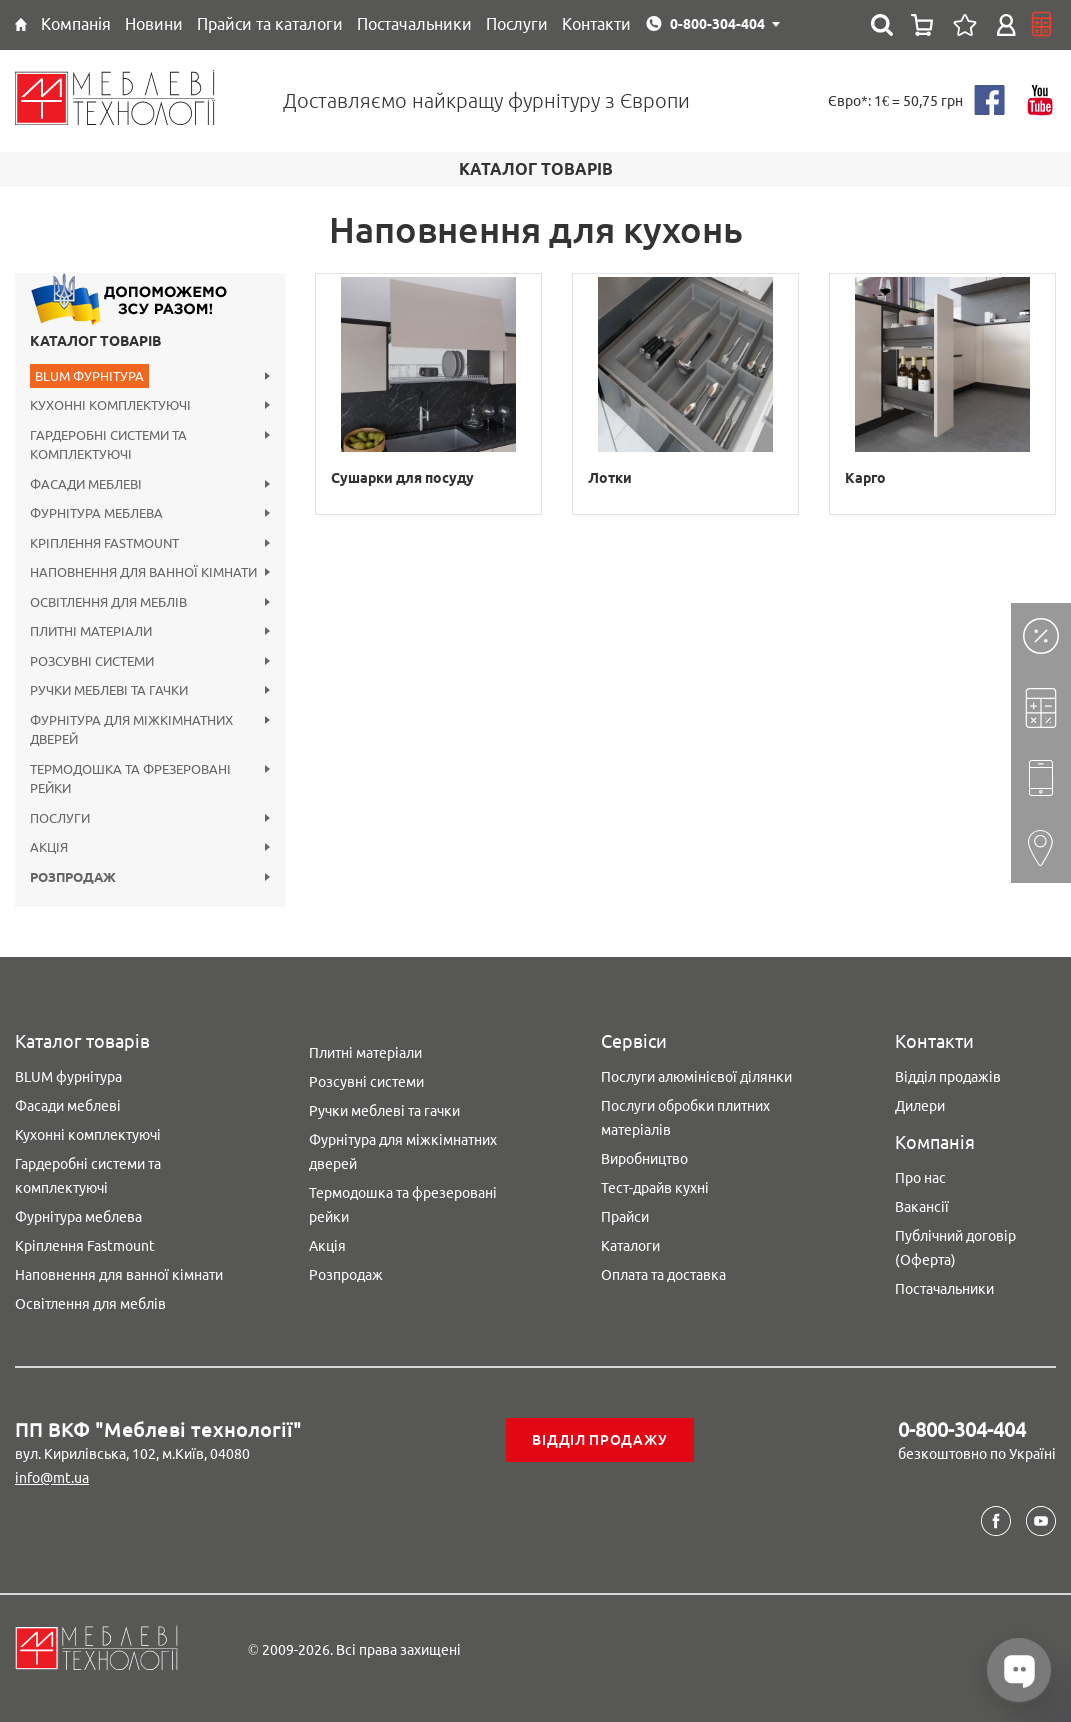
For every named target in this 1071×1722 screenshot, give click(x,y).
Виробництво (644, 1159)
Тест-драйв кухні (655, 1188)
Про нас (920, 1178)
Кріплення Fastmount (85, 1246)
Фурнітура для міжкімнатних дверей (403, 1152)
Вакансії (922, 1207)
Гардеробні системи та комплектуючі (88, 1176)
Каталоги (630, 1246)
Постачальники (944, 1289)
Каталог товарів (95, 341)
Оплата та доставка (663, 1275)
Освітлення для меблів (90, 1304)
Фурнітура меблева (78, 1217)
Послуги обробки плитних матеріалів (685, 1118)
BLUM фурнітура (68, 1077)
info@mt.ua (52, 1478)
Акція (327, 1246)
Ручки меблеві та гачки (384, 1111)
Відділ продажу (599, 1440)
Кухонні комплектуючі (88, 1135)
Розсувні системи (366, 1082)
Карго (865, 478)
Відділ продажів (948, 1077)
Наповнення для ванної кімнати (119, 1275)
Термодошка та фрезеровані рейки (403, 1205)
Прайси (625, 1217)
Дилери (920, 1106)
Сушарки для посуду (402, 478)
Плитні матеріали (365, 1053)
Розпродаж (346, 1275)
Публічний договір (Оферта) (955, 1248)
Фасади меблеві (68, 1106)
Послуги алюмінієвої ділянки (696, 1077)
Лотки (610, 478)
